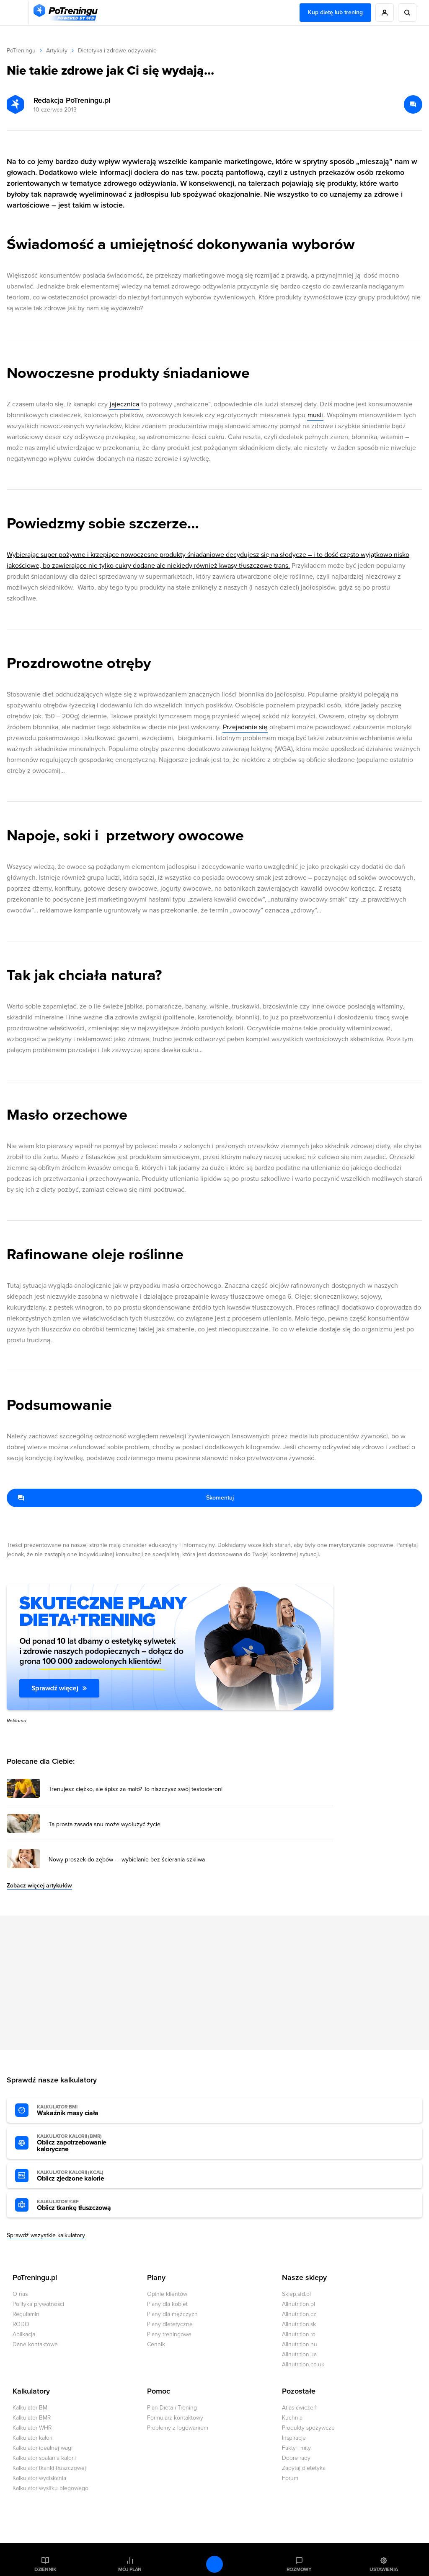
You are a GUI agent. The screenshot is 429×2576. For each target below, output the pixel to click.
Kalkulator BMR (32, 2417)
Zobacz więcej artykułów (39, 1885)
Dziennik (45, 2569)
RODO (21, 2324)
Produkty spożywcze (308, 2427)
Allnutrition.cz (299, 2314)
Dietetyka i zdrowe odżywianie (117, 50)
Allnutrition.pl (298, 2304)
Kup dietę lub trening (335, 12)
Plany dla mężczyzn (172, 2314)
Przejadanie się (245, 727)
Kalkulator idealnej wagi (42, 2447)
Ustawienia (384, 2569)
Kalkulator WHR (32, 2427)
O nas (20, 2294)
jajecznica (124, 404)
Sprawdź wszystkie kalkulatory (46, 2235)
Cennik (156, 2344)
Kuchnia (292, 2417)
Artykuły (56, 50)
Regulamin (26, 2314)
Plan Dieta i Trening (172, 2407)
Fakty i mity (296, 2447)
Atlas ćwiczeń (299, 2407)
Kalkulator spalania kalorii (44, 2458)
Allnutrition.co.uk (303, 2364)
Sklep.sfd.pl (296, 2294)
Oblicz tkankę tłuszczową (83, 2205)
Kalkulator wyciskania (39, 2478)
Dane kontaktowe (35, 2344)
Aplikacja (24, 2334)
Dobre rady (296, 2458)
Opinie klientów (167, 2294)
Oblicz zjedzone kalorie (83, 2176)
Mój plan (130, 2569)
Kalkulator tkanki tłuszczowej (49, 2468)
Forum (290, 2478)
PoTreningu (21, 50)
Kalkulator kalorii (33, 2437)
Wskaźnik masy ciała (83, 2110)
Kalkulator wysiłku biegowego (50, 2488)
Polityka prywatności (38, 2304)
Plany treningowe (169, 2334)
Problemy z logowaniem (177, 2427)
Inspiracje (294, 2437)
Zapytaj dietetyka (304, 2468)
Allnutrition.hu (299, 2344)
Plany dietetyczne (170, 2324)
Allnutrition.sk (299, 2324)
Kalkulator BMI (31, 2407)
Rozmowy (299, 2569)
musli (315, 415)
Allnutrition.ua (299, 2354)
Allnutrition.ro (298, 2334)
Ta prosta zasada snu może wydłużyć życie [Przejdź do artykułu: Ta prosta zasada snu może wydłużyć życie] (104, 1824)
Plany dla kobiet (167, 2304)
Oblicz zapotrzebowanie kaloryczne (83, 2143)
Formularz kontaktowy (175, 2417)
